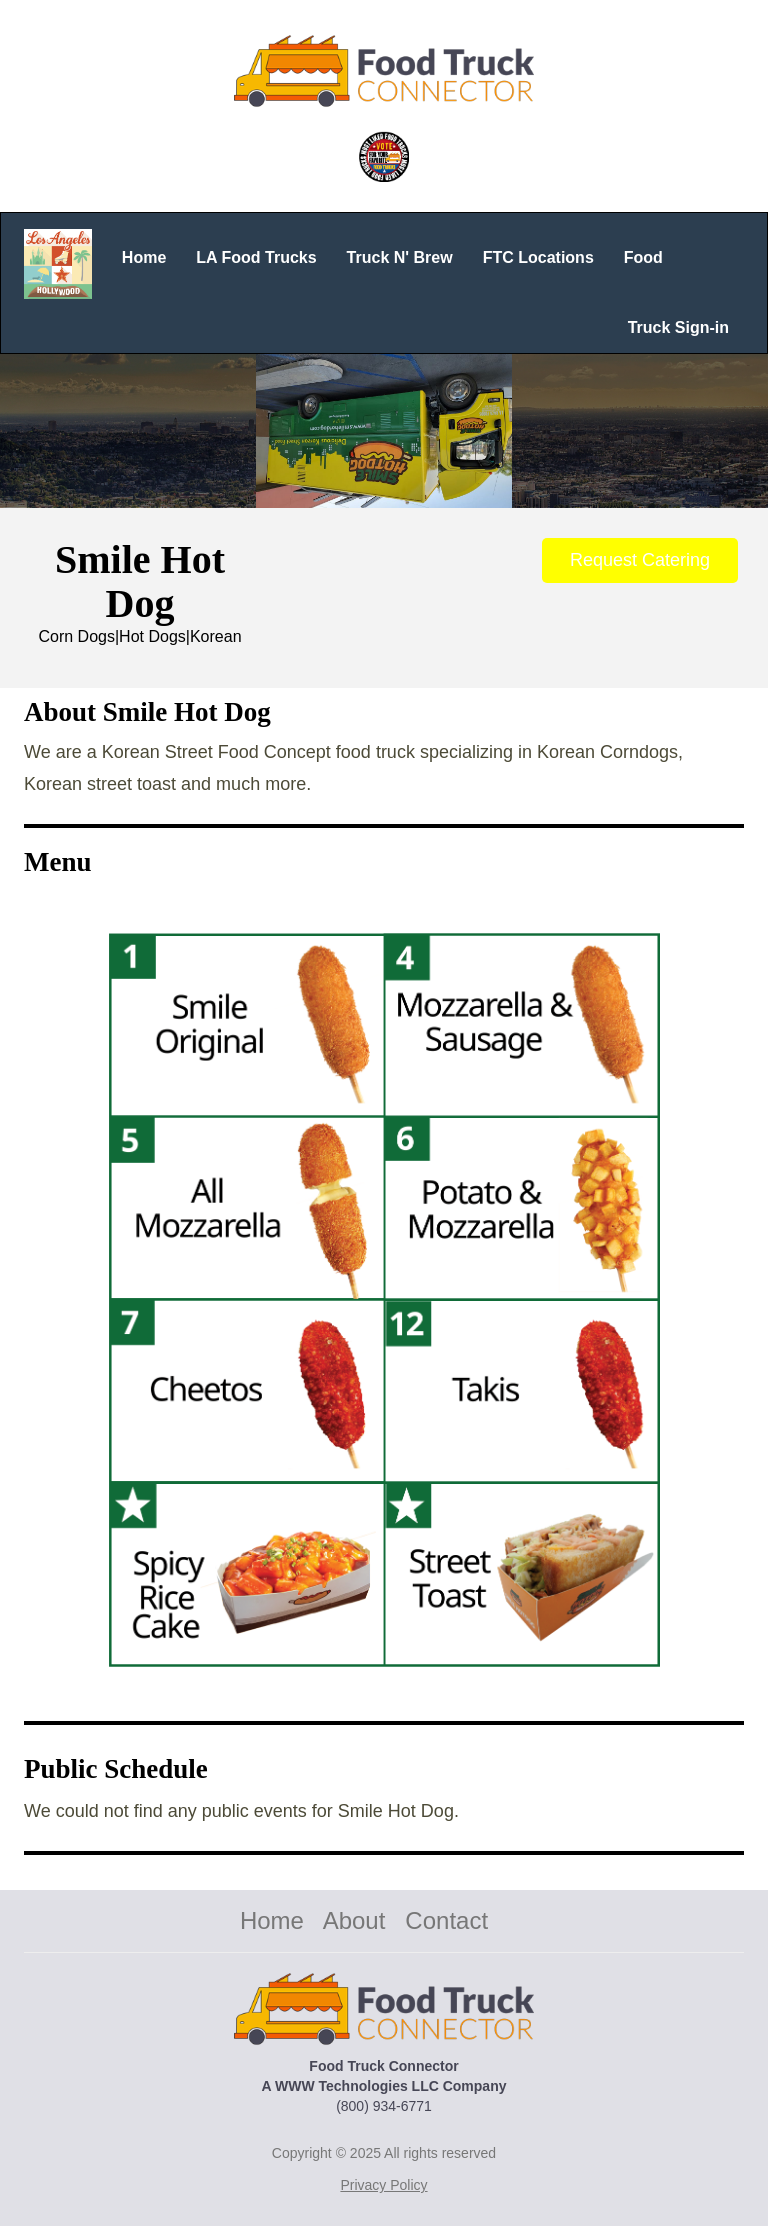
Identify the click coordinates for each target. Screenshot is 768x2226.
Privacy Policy (383, 2185)
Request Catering (640, 560)
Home (272, 1920)
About (354, 1920)
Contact (446, 1920)
